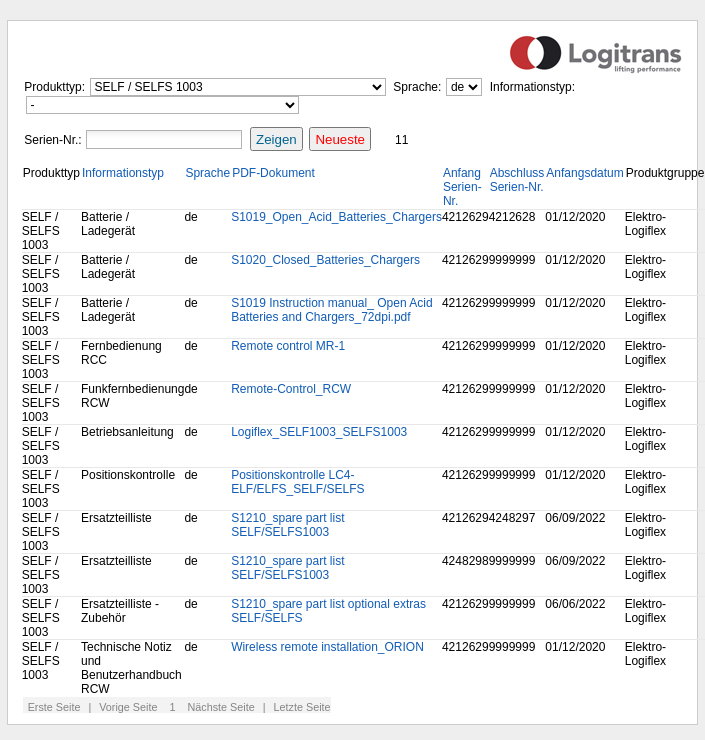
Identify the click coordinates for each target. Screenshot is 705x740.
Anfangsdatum (584, 173)
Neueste (340, 139)
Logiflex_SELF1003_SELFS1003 (319, 432)
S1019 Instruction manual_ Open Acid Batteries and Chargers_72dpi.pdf (331, 310)
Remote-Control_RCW (291, 389)
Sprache (207, 173)
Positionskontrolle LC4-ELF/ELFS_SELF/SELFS (297, 482)
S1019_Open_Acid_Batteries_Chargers (336, 217)
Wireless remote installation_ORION (327, 647)
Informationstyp (123, 173)
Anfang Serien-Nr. (462, 187)
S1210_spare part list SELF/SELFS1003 (287, 525)
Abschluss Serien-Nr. (517, 180)
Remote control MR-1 (288, 346)
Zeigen (276, 139)
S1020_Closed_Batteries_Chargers (325, 260)
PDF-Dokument (273, 173)
